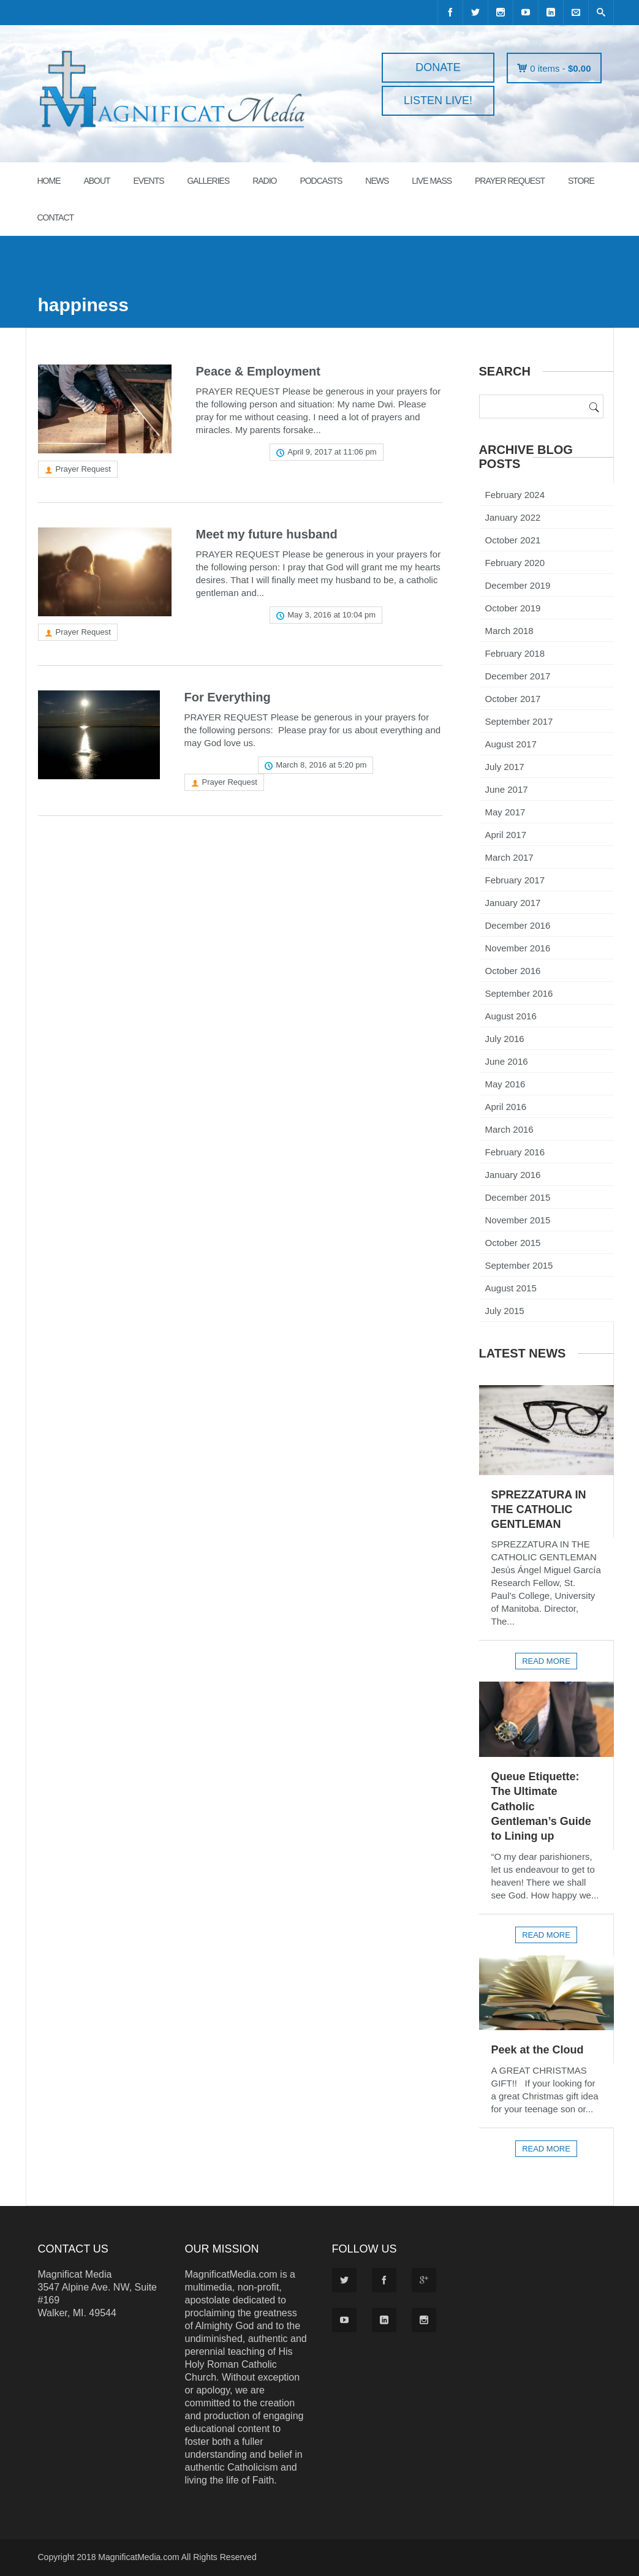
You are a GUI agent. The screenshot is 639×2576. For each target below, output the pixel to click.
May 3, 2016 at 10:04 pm (331, 614)
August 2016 (511, 1016)
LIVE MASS (432, 181)
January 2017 (513, 902)
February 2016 (515, 1152)
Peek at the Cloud (537, 2050)
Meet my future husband (267, 534)
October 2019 (513, 608)
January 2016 (513, 1174)
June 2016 (506, 1061)
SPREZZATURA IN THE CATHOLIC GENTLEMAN (538, 1510)
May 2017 (505, 812)
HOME (49, 181)
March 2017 (509, 857)
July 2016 (504, 1038)
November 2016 (518, 948)
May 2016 (505, 1084)
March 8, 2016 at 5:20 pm (321, 764)
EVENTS (149, 181)
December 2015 (518, 1197)
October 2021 (513, 540)
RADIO (264, 181)
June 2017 (506, 789)
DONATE (438, 67)
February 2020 (515, 562)
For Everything (227, 697)
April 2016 (506, 1106)
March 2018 (509, 630)
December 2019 (518, 585)
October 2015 (513, 1242)
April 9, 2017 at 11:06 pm (331, 451)
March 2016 (509, 1129)
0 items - (560, 68)
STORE (581, 181)
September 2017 (519, 721)
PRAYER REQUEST (510, 181)
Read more (227, 451)
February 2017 (515, 880)
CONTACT (55, 217)
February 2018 (515, 653)
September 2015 (519, 1265)
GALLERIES (208, 181)
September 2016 (519, 993)
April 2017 (506, 834)
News (376, 181)
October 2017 (513, 698)
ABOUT (96, 181)
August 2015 (511, 1288)
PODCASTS (321, 181)
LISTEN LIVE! (438, 100)
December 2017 (518, 676)
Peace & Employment (258, 371)
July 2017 (504, 766)
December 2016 (518, 925)
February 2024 (515, 494)
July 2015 (504, 1310)
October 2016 (513, 970)
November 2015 (518, 1220)
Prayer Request (83, 469)
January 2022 (513, 517)
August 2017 (511, 744)
